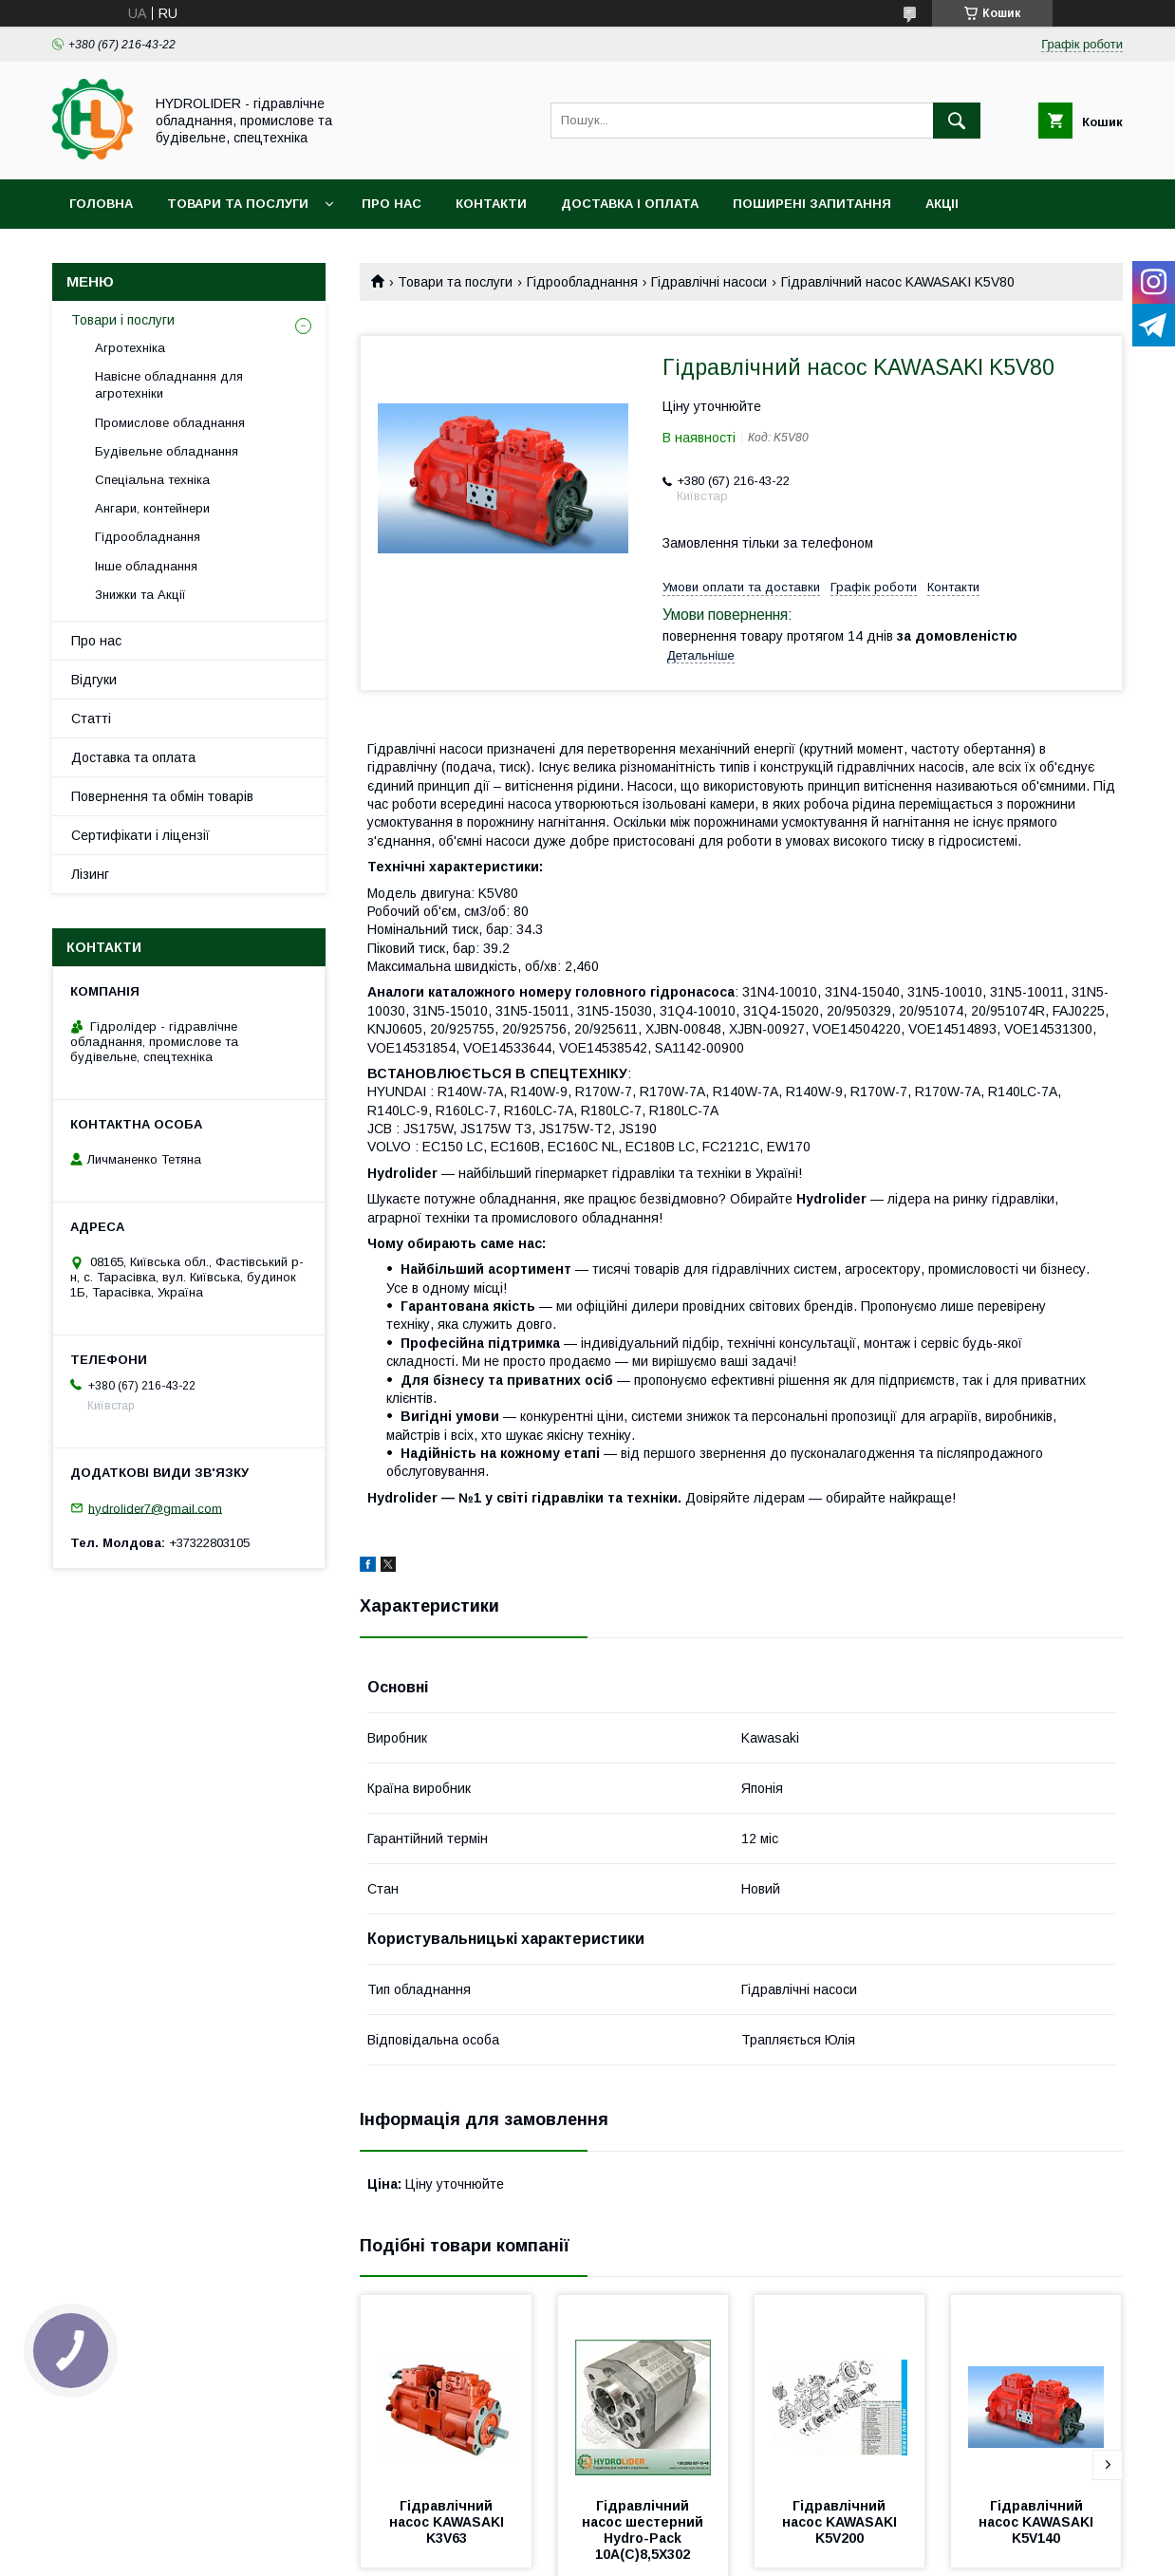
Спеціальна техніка (152, 480)
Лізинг (90, 874)
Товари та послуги (237, 203)
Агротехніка (130, 348)
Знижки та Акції (140, 595)
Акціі (942, 203)
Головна (101, 203)
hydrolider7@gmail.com (155, 1508)
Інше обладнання (146, 566)
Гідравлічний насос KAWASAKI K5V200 (841, 2522)
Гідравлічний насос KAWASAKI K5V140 (1038, 2522)
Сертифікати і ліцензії (140, 835)
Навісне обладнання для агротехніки (169, 385)
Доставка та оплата (133, 757)
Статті (91, 718)
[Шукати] (956, 121)
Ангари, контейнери (152, 508)
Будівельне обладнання (166, 451)
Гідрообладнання (582, 281)
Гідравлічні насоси (709, 281)
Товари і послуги (123, 319)
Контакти (491, 203)
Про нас (391, 203)
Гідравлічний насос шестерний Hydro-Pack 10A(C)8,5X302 (644, 2530)
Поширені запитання (812, 203)
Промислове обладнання (170, 423)
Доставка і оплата (630, 203)
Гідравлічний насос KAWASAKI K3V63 (448, 2522)
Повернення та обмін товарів (162, 796)
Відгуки (94, 679)
